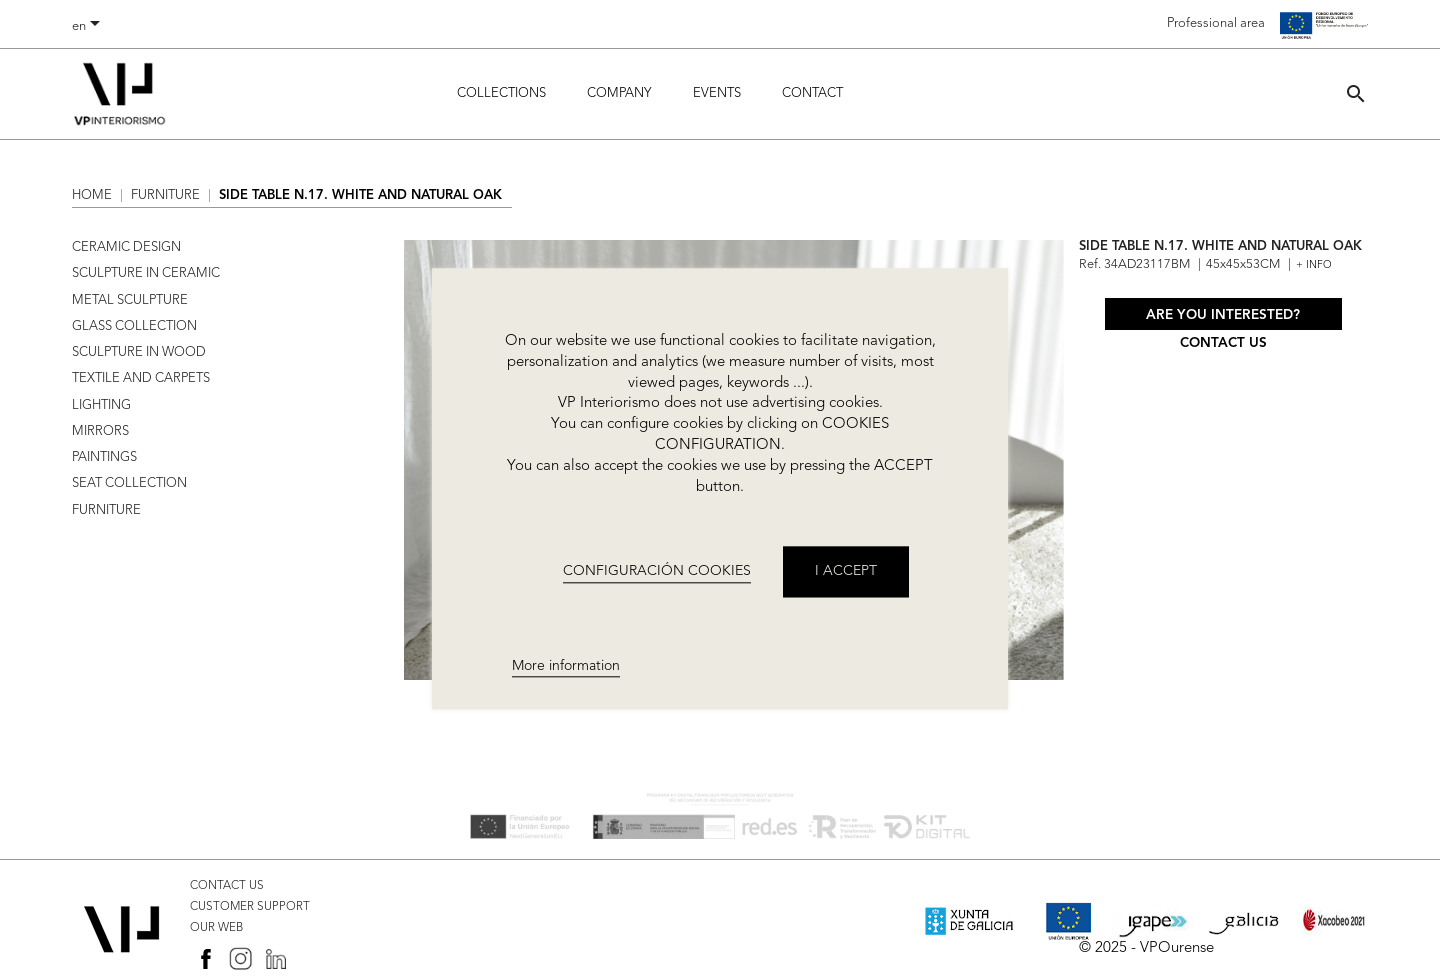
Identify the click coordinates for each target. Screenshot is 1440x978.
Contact (812, 93)
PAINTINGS (104, 457)
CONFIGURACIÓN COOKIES (657, 571)
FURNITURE (106, 510)
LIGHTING (101, 405)
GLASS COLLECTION (134, 326)
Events (717, 93)
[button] (1356, 93)
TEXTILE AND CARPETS (141, 378)
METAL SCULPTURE (130, 300)
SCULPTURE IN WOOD (139, 352)
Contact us (1223, 343)
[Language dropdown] (89, 27)
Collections (501, 93)
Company (619, 93)
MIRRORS (100, 431)
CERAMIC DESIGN (126, 247)
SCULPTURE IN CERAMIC (146, 273)
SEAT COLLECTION (129, 483)
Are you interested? (1223, 315)
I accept (846, 572)
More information (566, 666)
